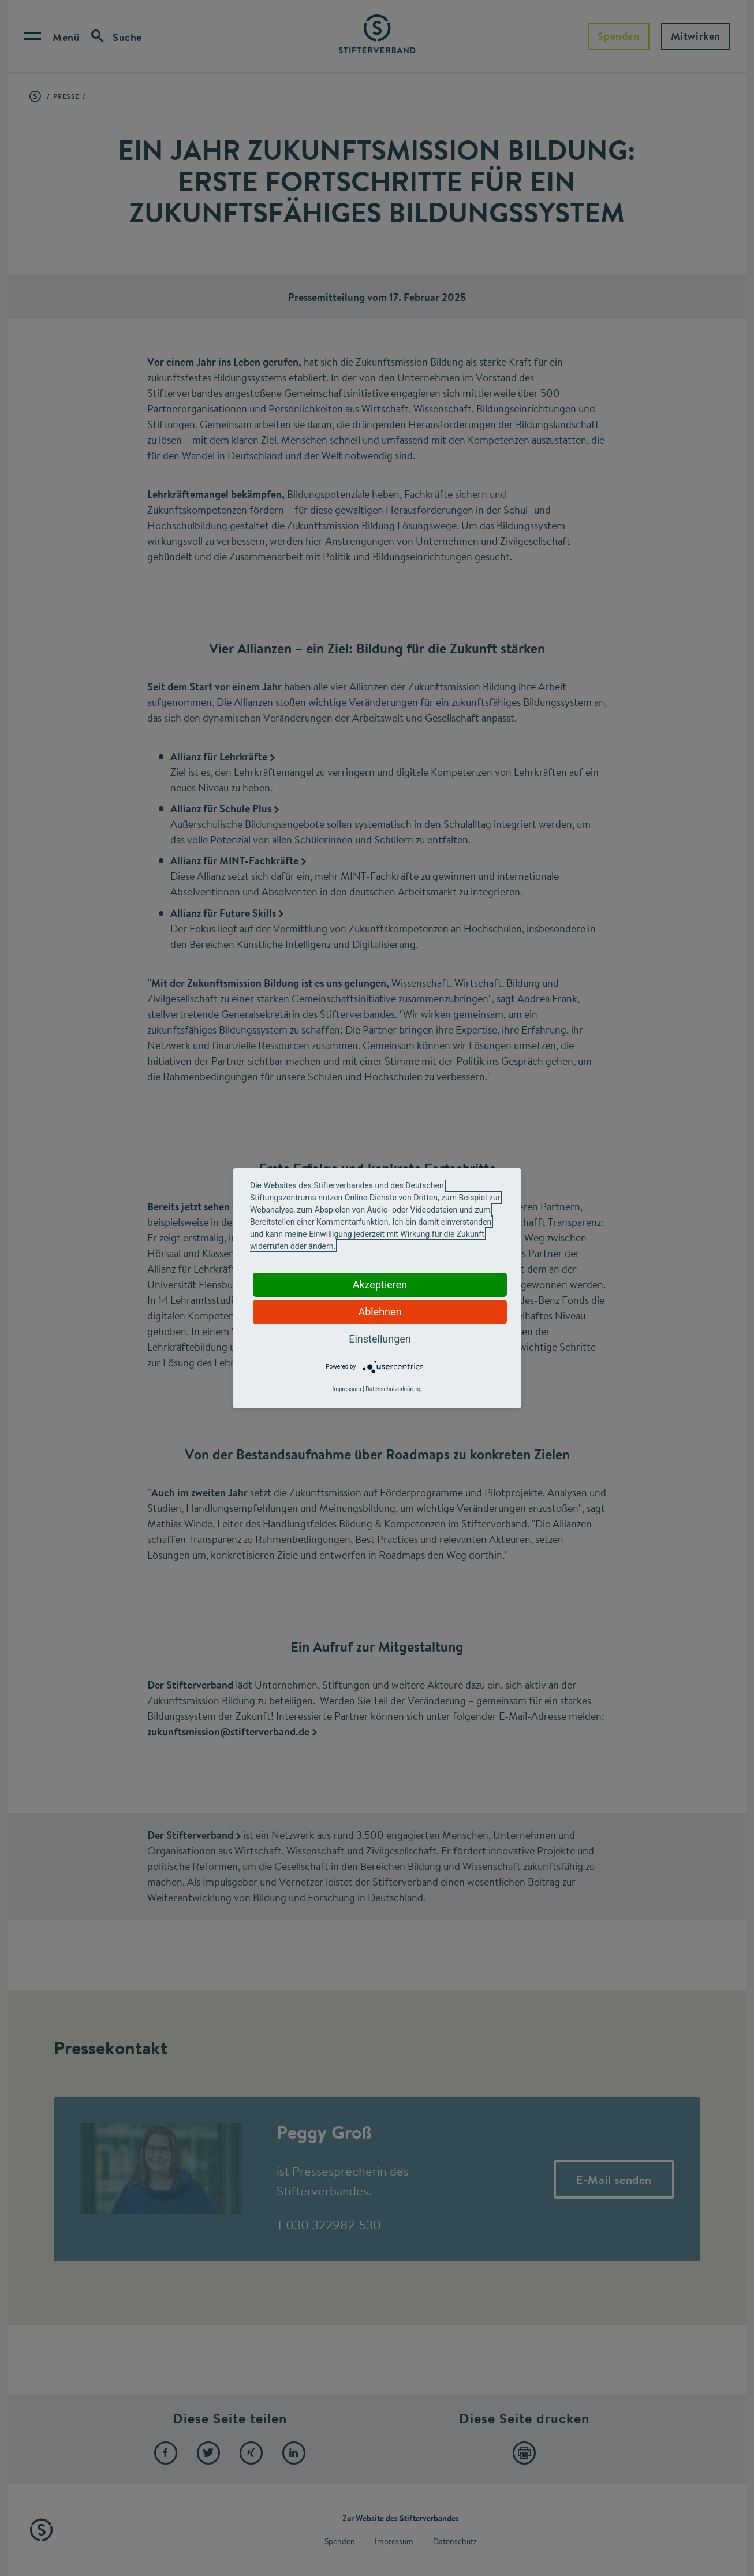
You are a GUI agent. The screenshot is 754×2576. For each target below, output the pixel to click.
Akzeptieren (380, 1284)
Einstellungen (379, 1339)
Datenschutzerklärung (393, 1389)
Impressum (346, 1389)
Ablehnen (379, 1312)
